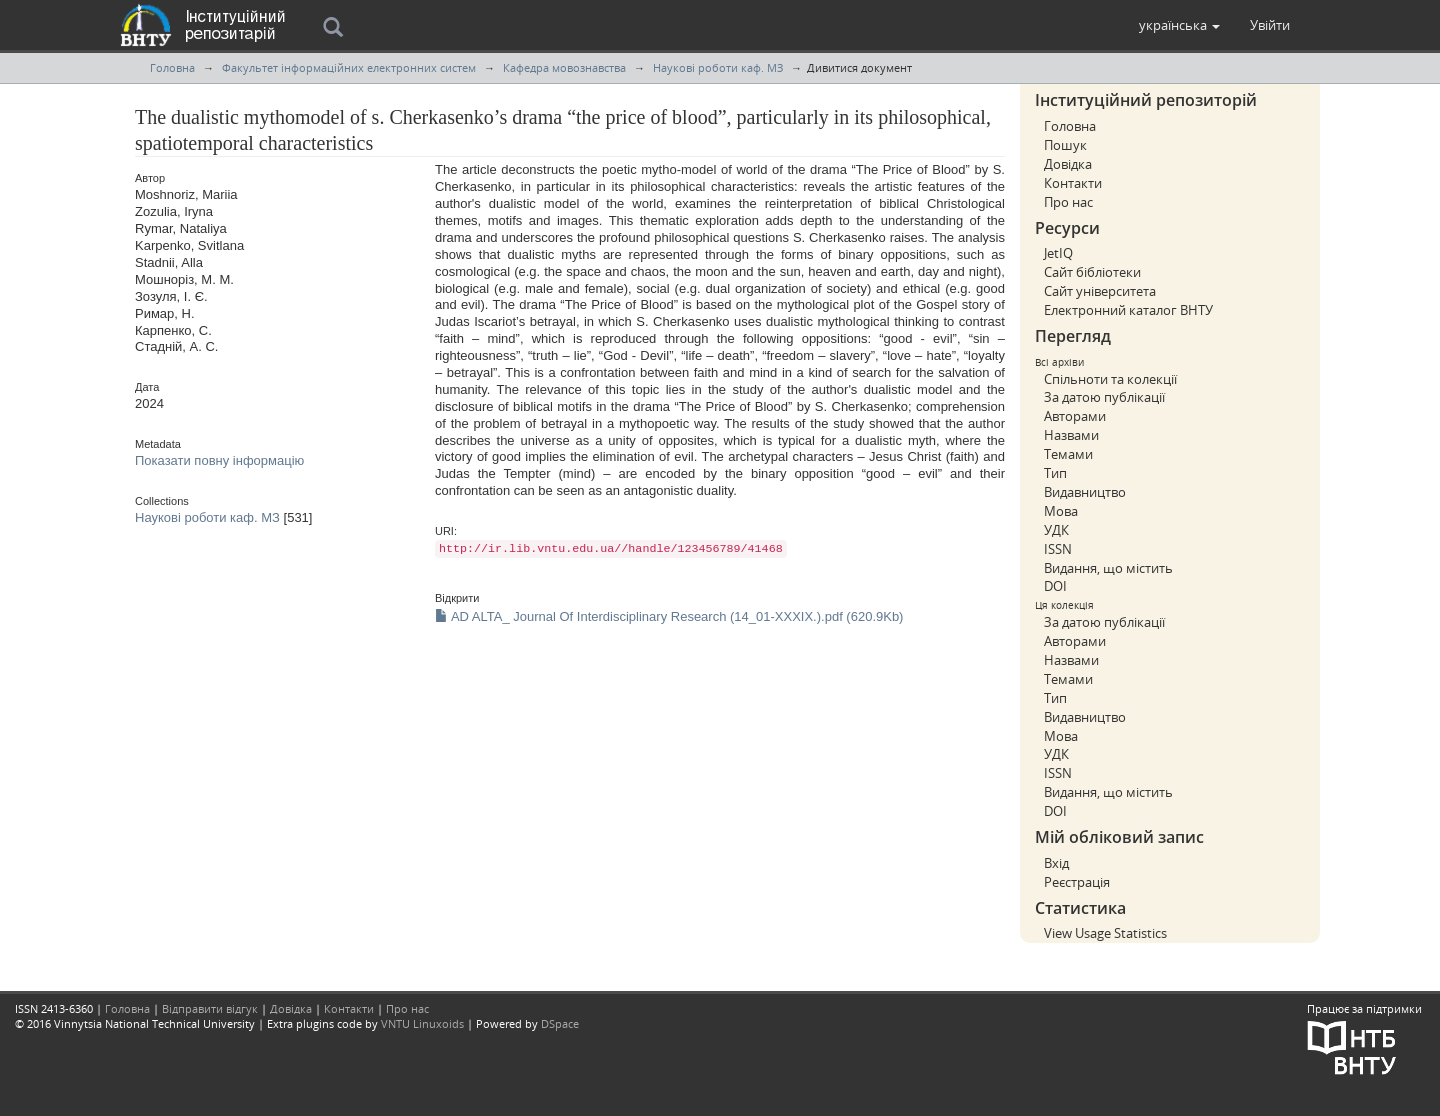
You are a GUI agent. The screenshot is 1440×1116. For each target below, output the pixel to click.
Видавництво (1085, 492)
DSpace (560, 1023)
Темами (1068, 454)
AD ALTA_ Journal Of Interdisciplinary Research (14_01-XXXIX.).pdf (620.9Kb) (669, 616)
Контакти (1073, 183)
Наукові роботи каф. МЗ (718, 67)
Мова (1061, 511)
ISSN (1058, 549)
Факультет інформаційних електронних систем (349, 67)
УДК (1056, 530)
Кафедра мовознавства (564, 67)
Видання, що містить (1108, 568)
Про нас (1068, 202)
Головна (172, 67)
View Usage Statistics (1105, 933)
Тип (1055, 473)
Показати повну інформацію (219, 460)
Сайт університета (1100, 291)
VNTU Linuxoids (422, 1023)
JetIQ (1058, 253)
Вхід (1056, 863)
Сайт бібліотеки (1092, 272)
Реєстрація (1077, 882)
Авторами (1075, 416)
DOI (1055, 586)
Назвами (1071, 435)
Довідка (1068, 164)
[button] (1179, 25)
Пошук (1065, 145)
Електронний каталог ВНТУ (1128, 310)
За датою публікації (1104, 397)
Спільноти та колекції (1110, 379)
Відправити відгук (210, 1008)
